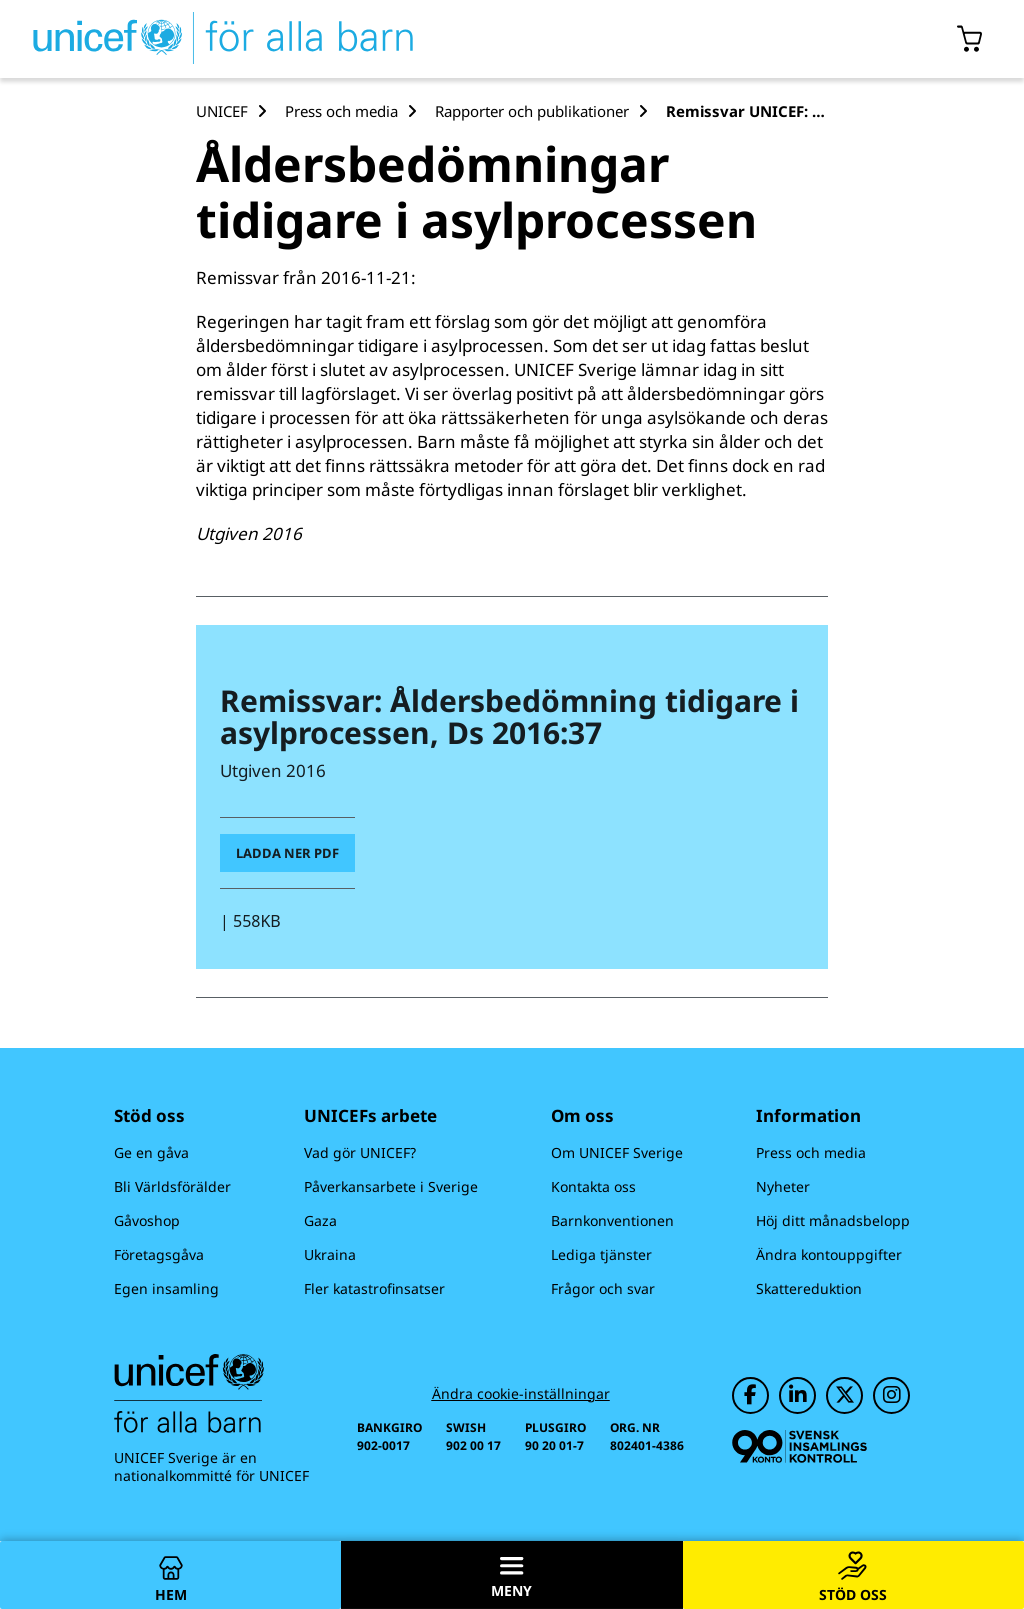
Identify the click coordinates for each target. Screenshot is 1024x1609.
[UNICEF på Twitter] (844, 1395)
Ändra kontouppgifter (829, 1254)
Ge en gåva (151, 1152)
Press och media (811, 1152)
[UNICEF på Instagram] (891, 1395)
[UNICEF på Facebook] (750, 1395)
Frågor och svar (603, 1288)
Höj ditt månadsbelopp (833, 1220)
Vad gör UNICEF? (360, 1152)
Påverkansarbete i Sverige (391, 1186)
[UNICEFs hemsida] (207, 39)
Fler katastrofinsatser (374, 1288)
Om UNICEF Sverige (617, 1152)
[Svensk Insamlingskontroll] (799, 1446)
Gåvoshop (147, 1220)
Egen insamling (166, 1288)
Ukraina (330, 1254)
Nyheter (783, 1186)
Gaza (320, 1220)
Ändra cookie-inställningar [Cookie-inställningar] (521, 1394)
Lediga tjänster (601, 1254)
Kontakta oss (593, 1186)
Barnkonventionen (612, 1220)
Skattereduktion (809, 1288)
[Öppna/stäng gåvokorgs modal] (970, 39)
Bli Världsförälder (172, 1186)
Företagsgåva (159, 1254)
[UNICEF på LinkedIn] (797, 1395)
